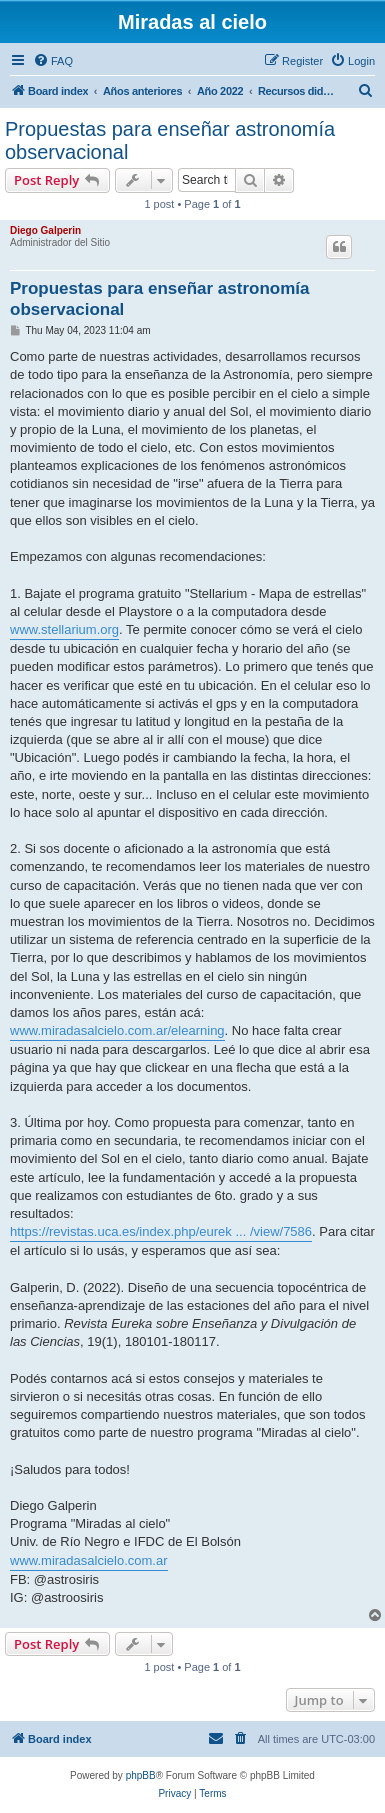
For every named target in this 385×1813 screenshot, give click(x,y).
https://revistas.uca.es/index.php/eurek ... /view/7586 (161, 1231)
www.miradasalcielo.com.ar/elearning (117, 1030)
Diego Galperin (45, 230)
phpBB (141, 1775)
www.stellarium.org (64, 629)
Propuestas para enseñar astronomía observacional (170, 140)
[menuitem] (53, 61)
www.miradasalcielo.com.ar (89, 1560)
